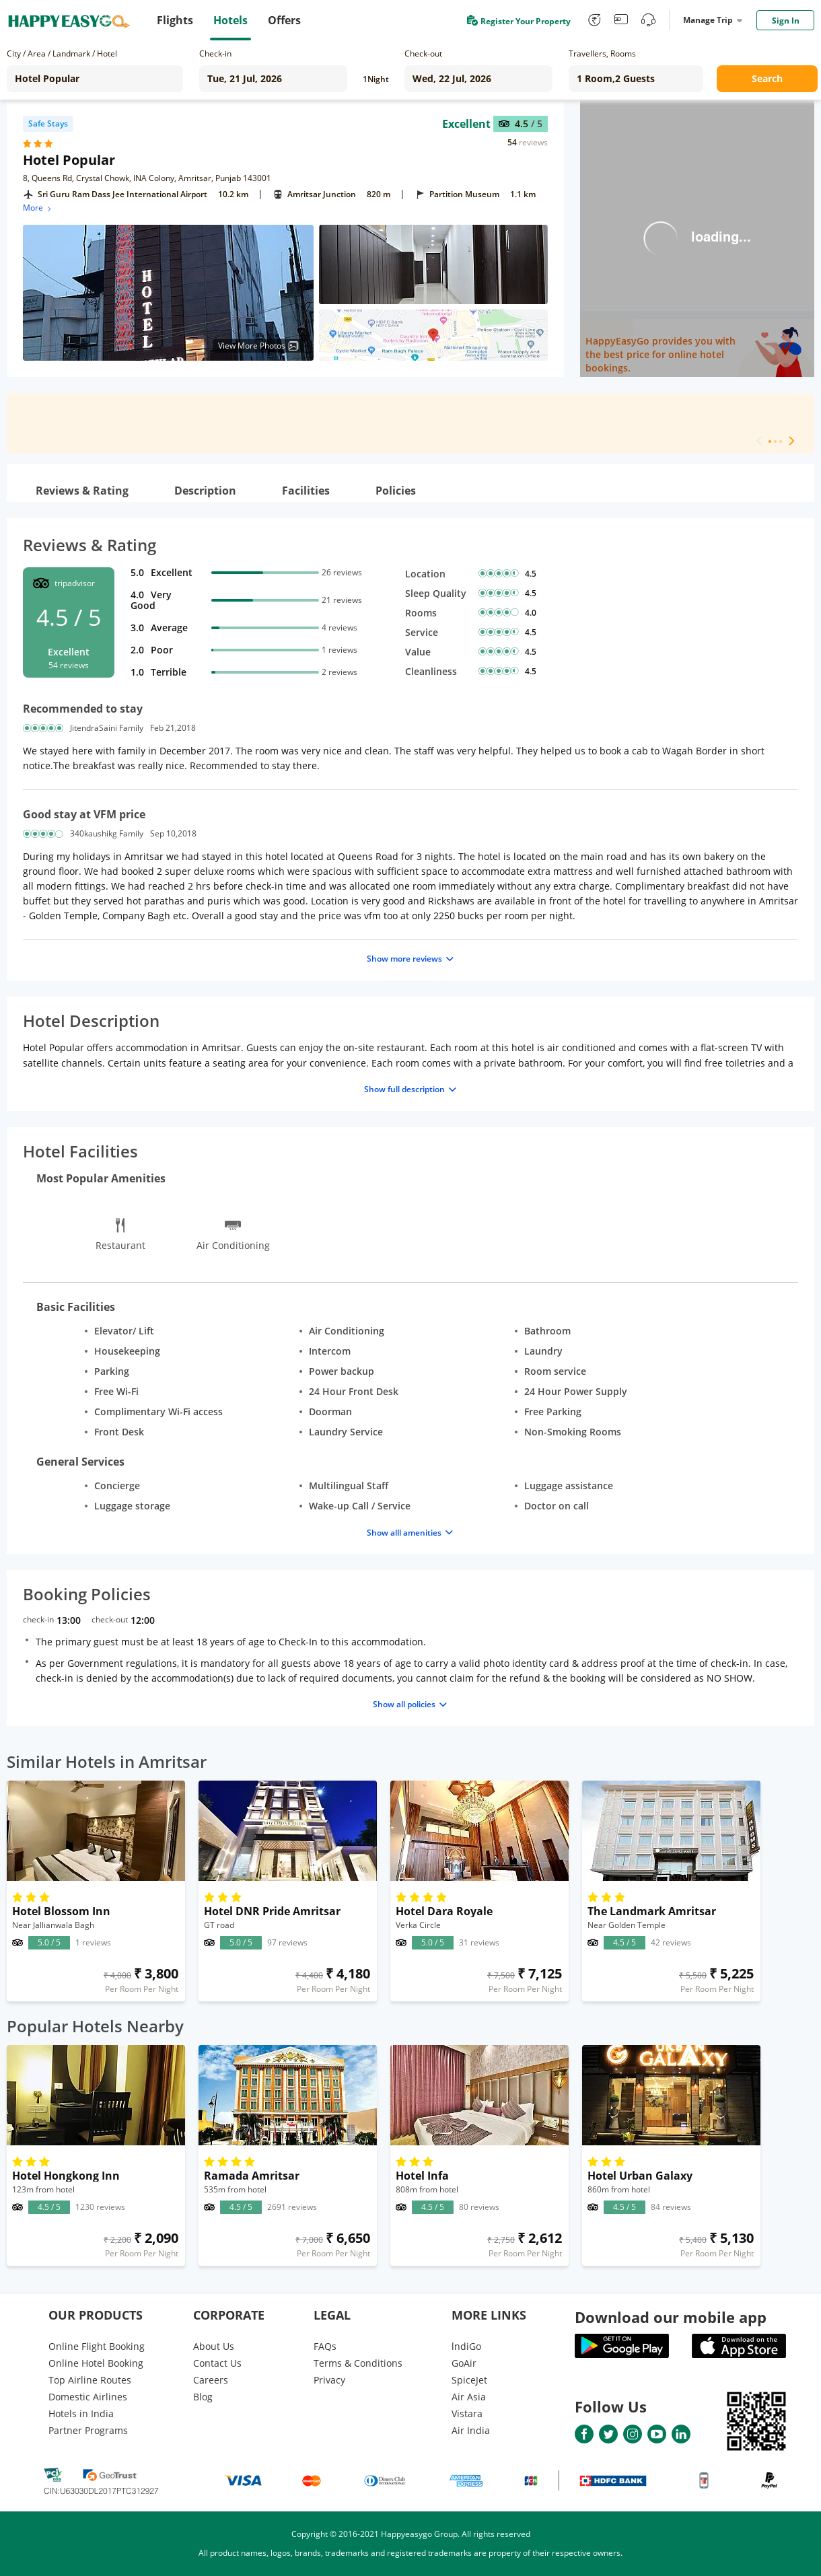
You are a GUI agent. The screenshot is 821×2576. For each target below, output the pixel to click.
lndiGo (466, 2346)
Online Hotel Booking (95, 2363)
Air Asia (469, 2396)
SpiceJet (469, 2379)
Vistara (467, 2413)
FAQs (325, 2346)
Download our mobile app (670, 2317)
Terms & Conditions (358, 2363)
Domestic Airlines (87, 2396)
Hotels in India (81, 2413)
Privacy (329, 2379)
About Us (213, 2346)
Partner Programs (88, 2430)
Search (767, 78)
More (38, 207)
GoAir (464, 2363)
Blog (203, 2396)
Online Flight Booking (96, 2346)
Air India (471, 2430)
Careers (210, 2379)
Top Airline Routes (89, 2379)
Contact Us (217, 2363)
